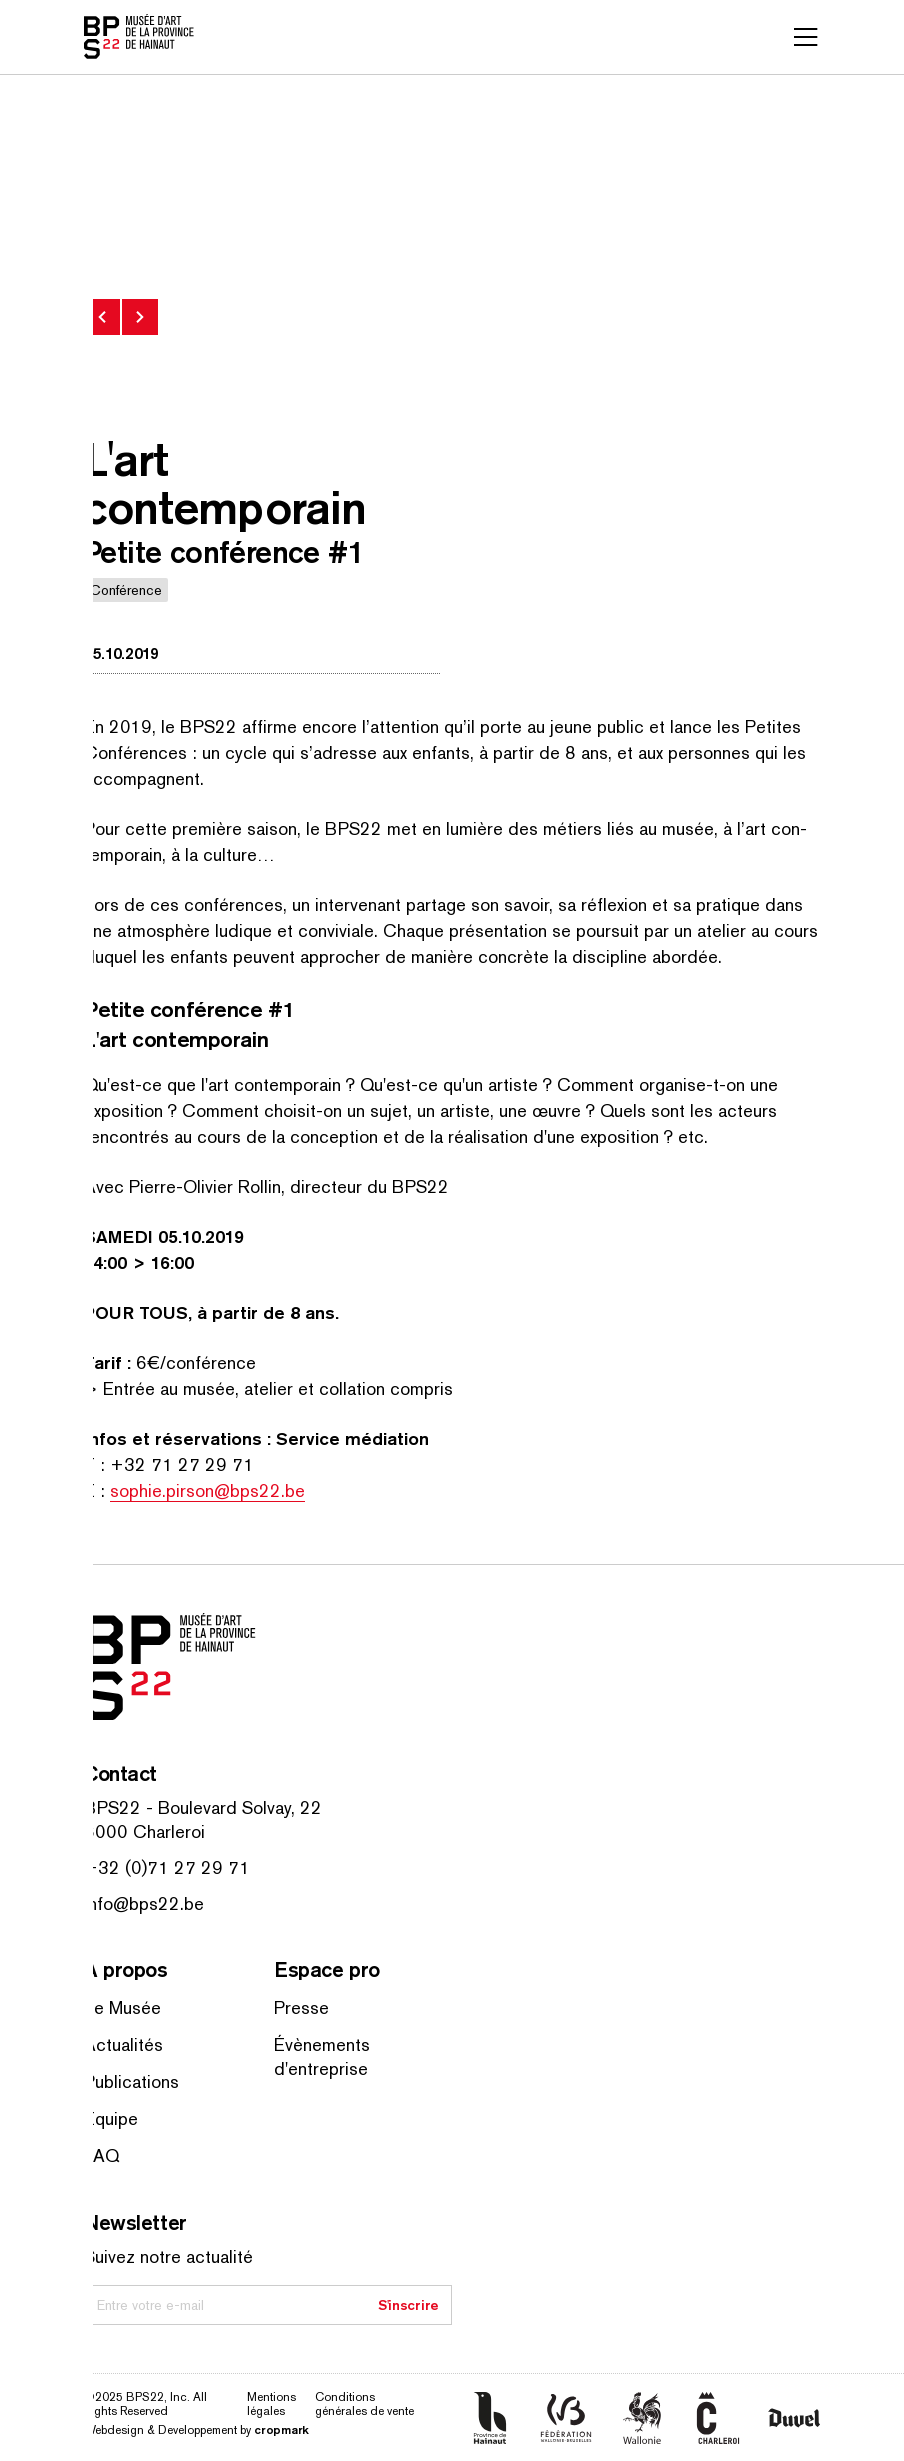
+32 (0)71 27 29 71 (167, 1867)
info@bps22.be (144, 1903)
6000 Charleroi (144, 1831)
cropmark (281, 2429)
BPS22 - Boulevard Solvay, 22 (203, 1807)
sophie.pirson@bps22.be (207, 1490)
